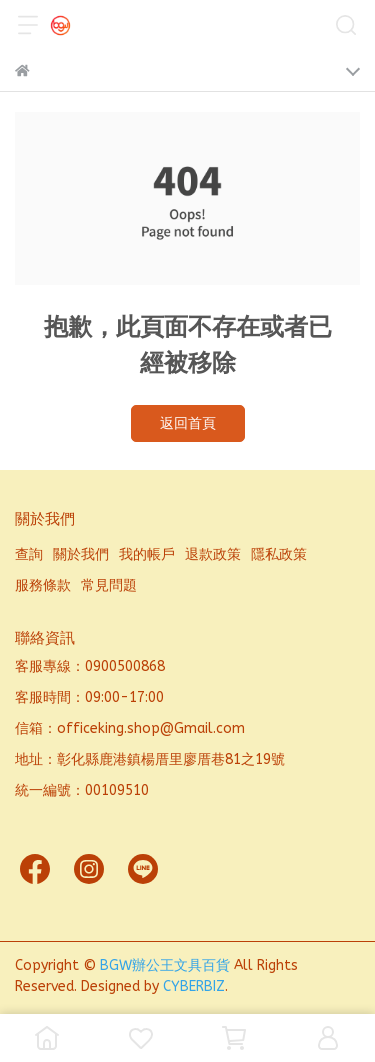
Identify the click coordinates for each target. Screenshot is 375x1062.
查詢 (29, 554)
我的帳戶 (147, 554)
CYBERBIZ (194, 986)
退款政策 (213, 554)
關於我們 (81, 554)
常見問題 (109, 585)
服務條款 (43, 585)
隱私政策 (279, 554)
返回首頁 (188, 423)
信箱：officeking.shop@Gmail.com (130, 728)
